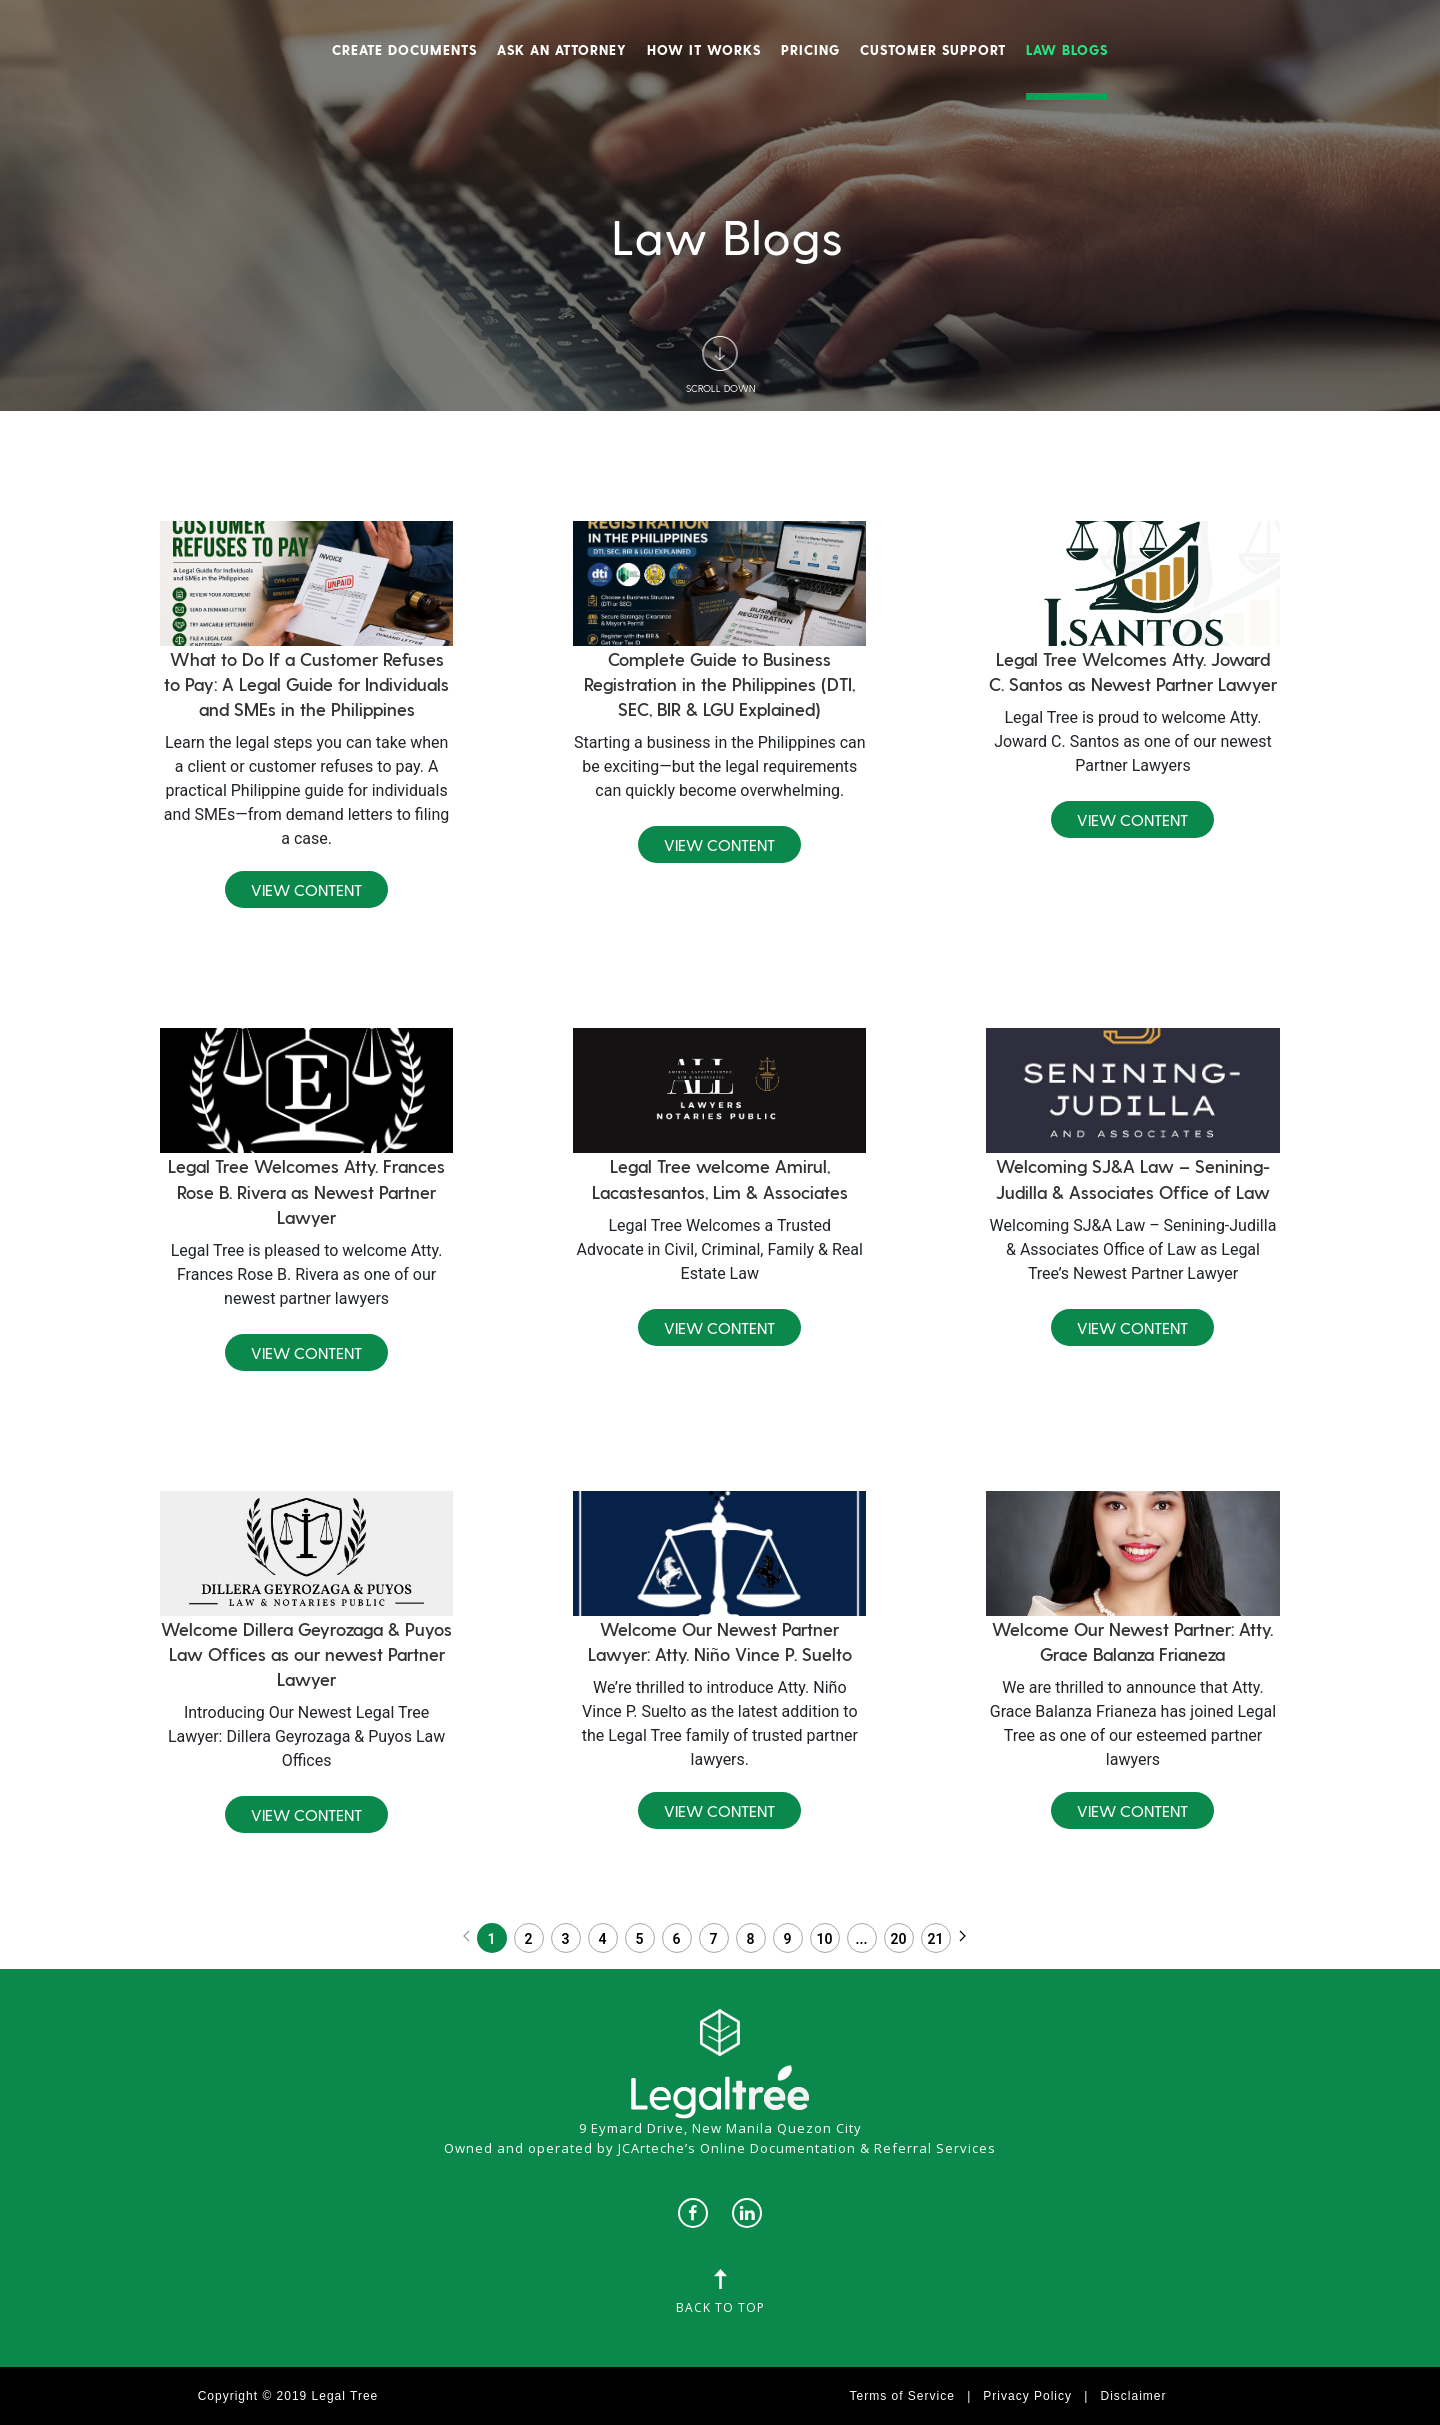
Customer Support (933, 49)
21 (936, 1939)
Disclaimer (1133, 2396)
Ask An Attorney (562, 49)
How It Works (704, 49)
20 (899, 1939)
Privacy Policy (1027, 2396)
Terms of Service (902, 2396)
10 (825, 1939)
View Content (306, 889)
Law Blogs (1067, 49)
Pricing (810, 49)
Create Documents (404, 49)
